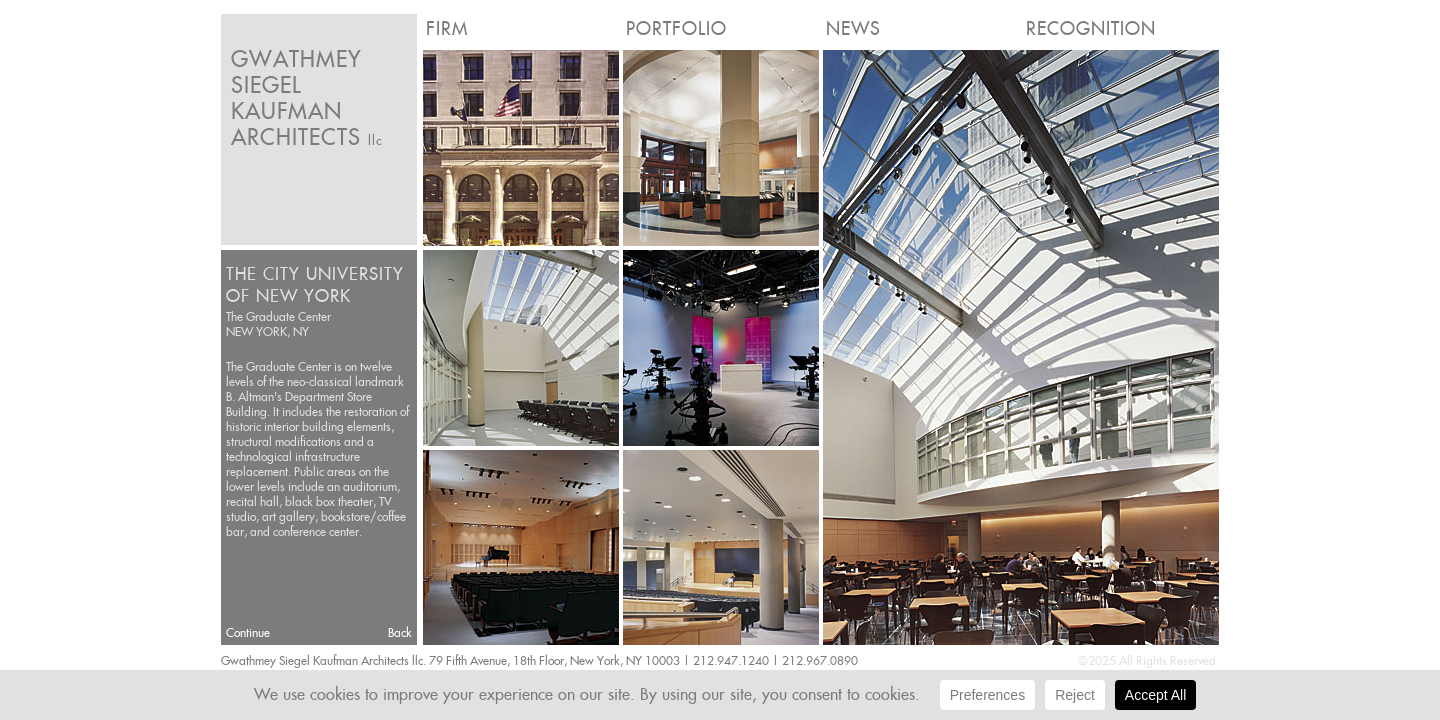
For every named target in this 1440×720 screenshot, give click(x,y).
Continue (248, 632)
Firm (447, 28)
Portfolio (676, 28)
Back (400, 632)
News (853, 28)
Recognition (1091, 28)
